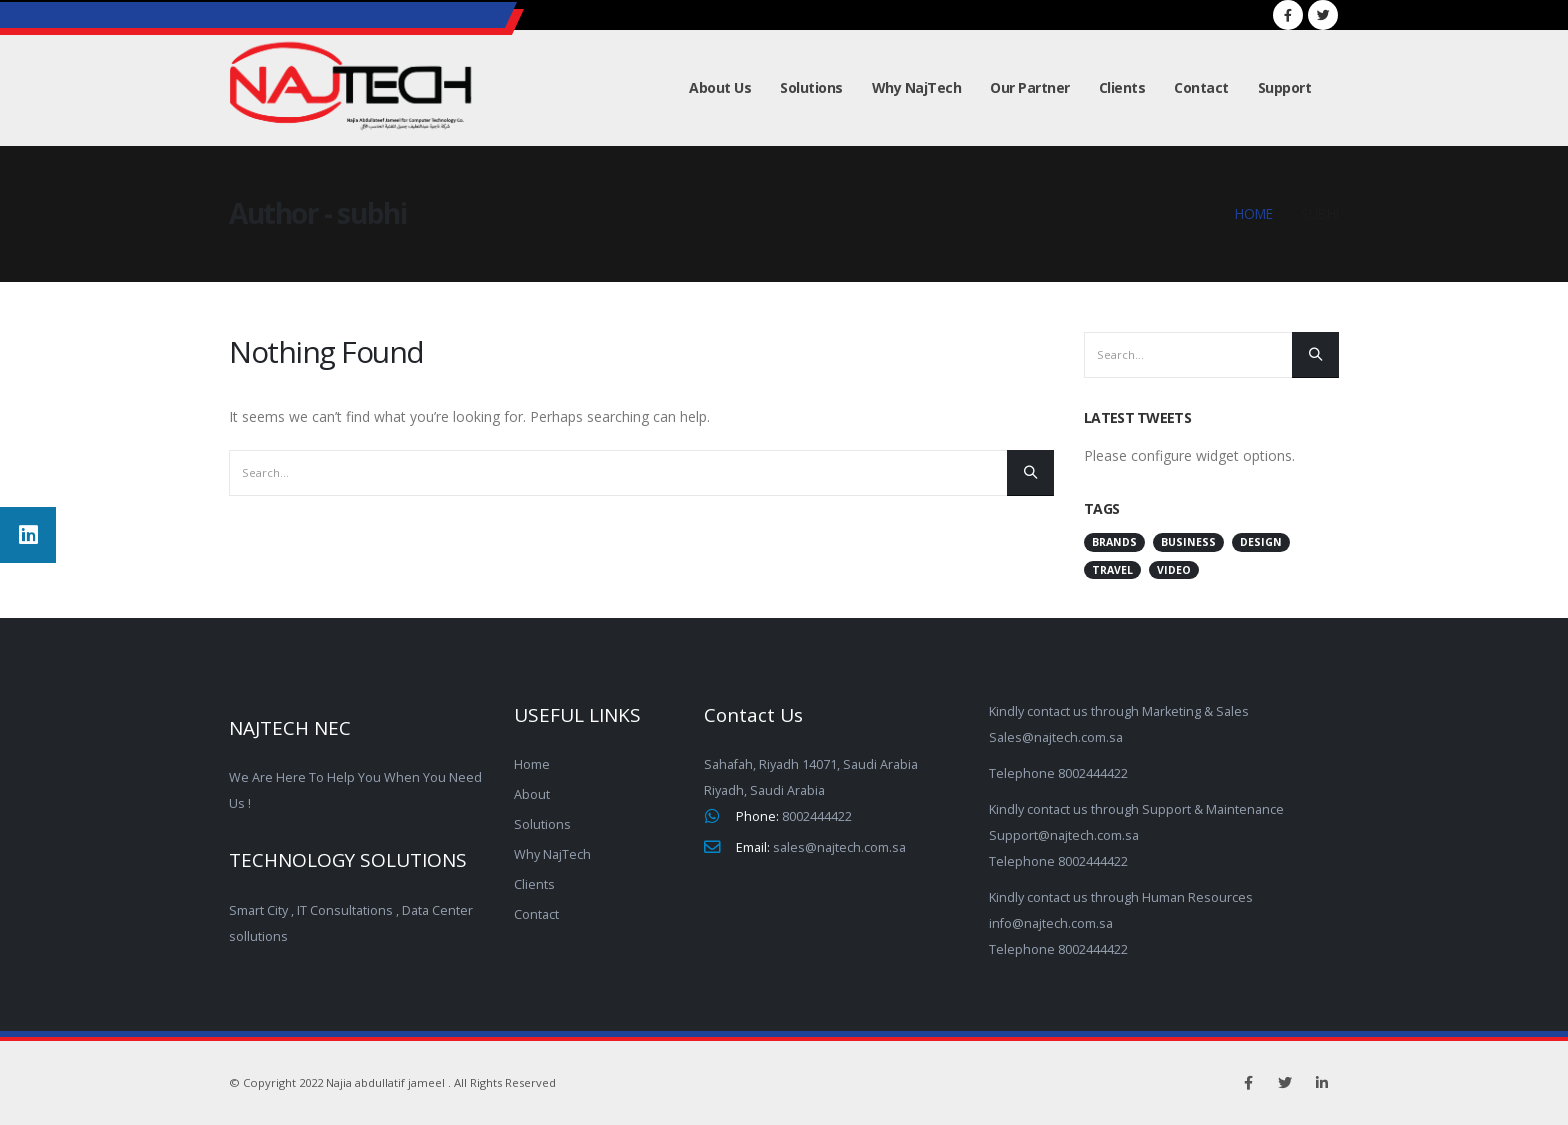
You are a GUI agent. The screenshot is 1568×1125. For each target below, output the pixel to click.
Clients (1122, 87)
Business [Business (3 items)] (1188, 542)
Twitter (1285, 1083)
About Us (720, 87)
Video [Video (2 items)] (1174, 570)
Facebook (1248, 1083)
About (532, 794)
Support (1285, 87)
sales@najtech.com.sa (839, 847)
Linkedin (1322, 1083)
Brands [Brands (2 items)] (1114, 542)
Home (532, 764)
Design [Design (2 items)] (1261, 542)
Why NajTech (917, 87)
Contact (1201, 87)
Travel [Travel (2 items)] (1112, 570)
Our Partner (1030, 87)
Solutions (811, 87)
